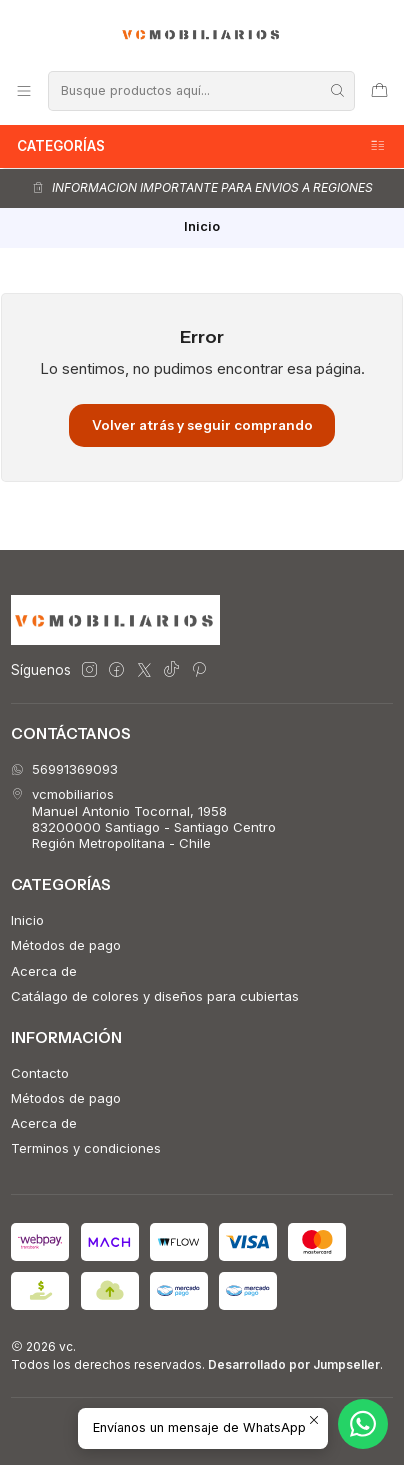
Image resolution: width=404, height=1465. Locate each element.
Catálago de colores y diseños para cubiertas (155, 996)
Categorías (202, 146)
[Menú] (24, 90)
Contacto (40, 1073)
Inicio (27, 920)
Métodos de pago (66, 945)
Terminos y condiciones (86, 1148)
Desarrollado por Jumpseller (294, 1364)
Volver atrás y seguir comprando (202, 425)
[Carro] (379, 90)
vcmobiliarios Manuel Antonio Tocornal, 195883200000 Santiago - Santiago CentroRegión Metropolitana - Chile (143, 818)
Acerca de (44, 971)
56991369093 (64, 769)
